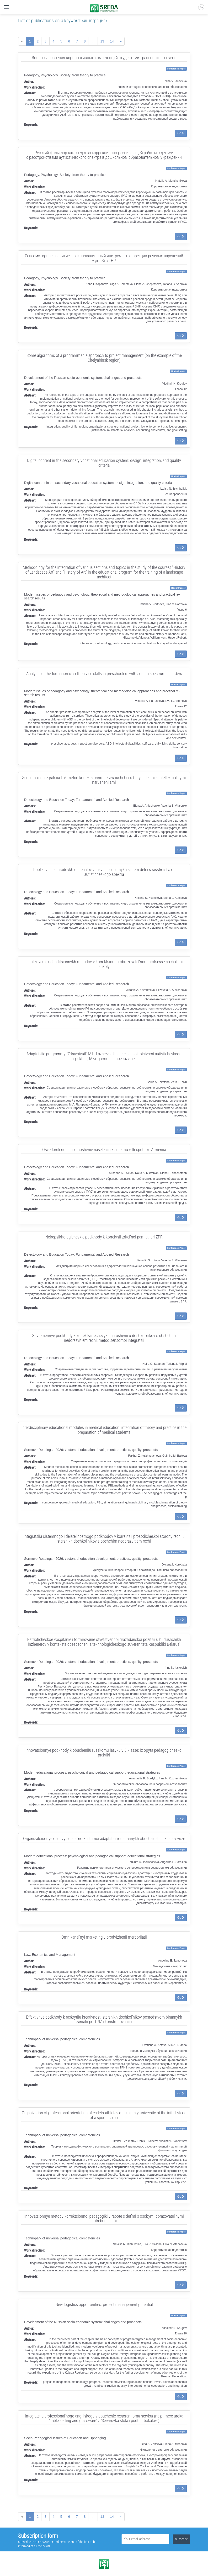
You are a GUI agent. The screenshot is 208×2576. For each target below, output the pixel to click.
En (201, 7)
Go (180, 133)
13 (102, 41)
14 (112, 41)
